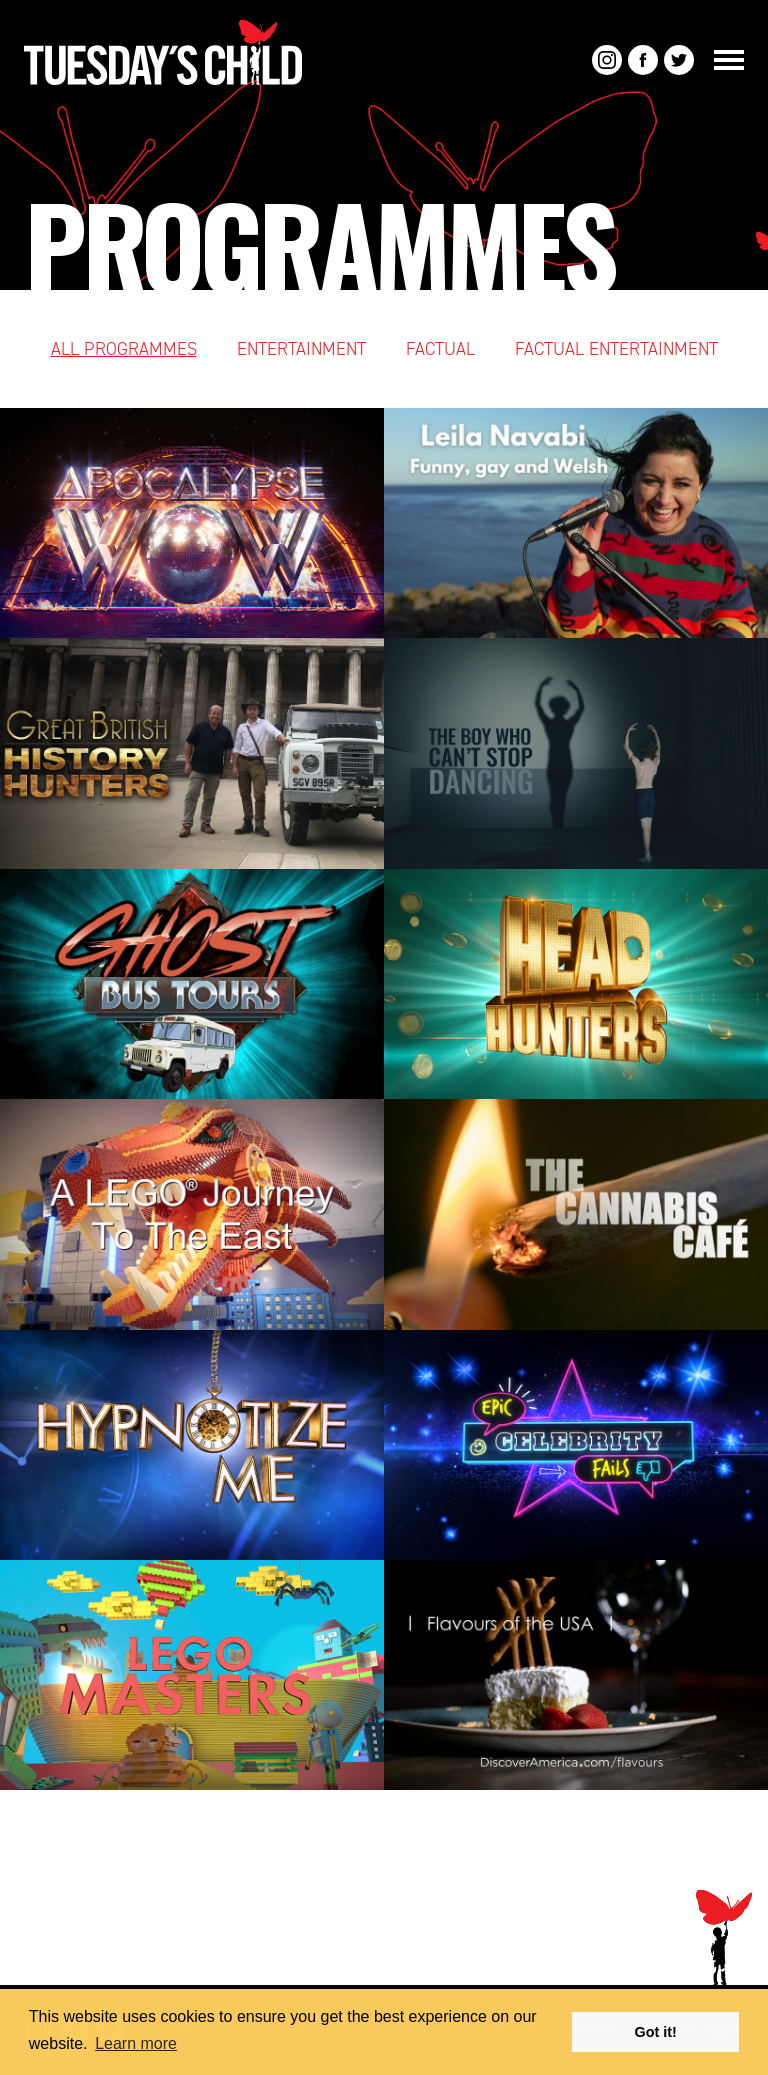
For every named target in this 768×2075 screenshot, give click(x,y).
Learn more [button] (136, 2043)
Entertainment (301, 349)
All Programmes (124, 349)
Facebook (643, 60)
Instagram (607, 60)
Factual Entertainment (616, 349)
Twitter (679, 60)
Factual (440, 349)
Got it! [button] (656, 2032)
